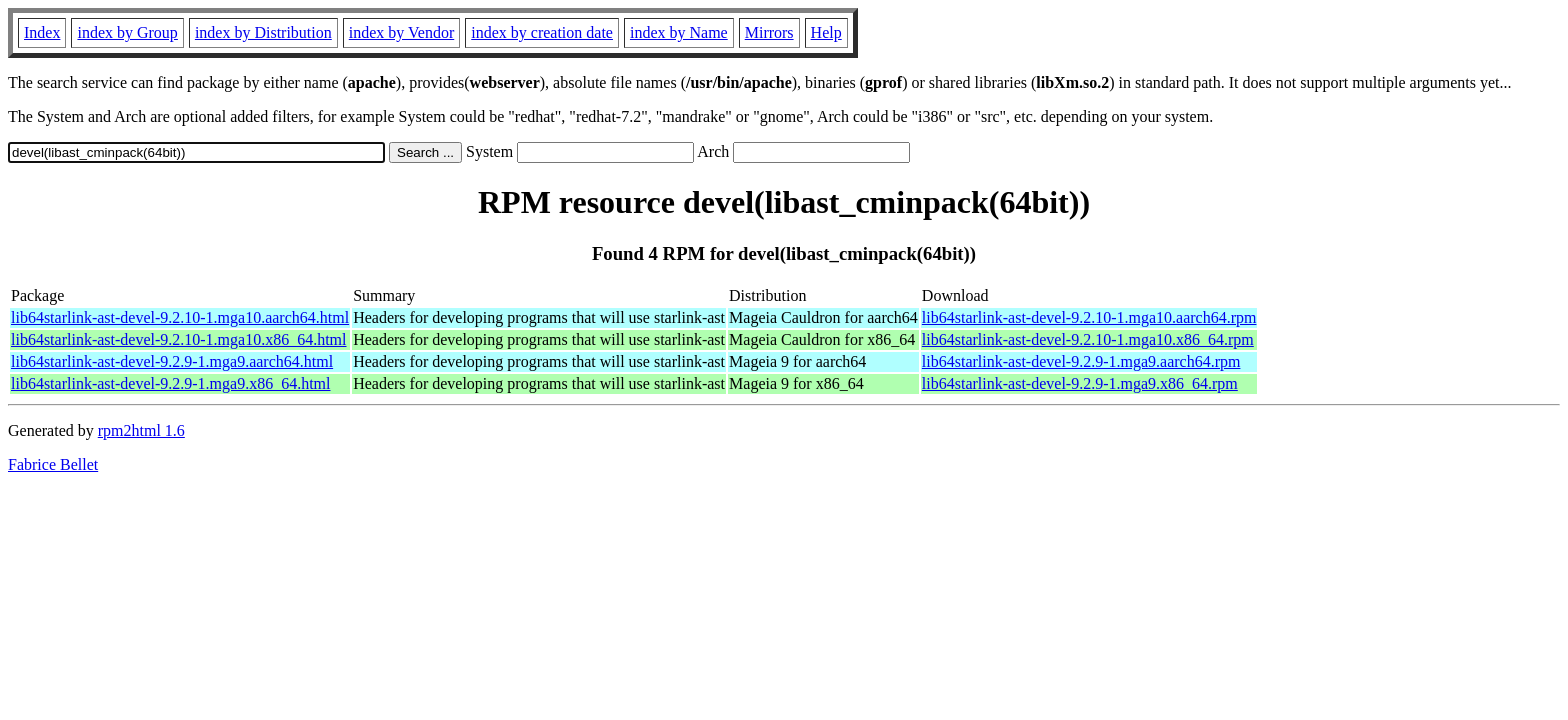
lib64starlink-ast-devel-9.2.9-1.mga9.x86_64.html (171, 383)
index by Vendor (401, 32)
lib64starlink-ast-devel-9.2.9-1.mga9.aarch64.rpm (1081, 361)
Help (826, 32)
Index (42, 32)
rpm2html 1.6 (141, 430)
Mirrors (769, 32)
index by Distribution (263, 32)
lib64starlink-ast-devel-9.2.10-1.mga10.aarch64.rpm (1089, 317)
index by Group (127, 32)
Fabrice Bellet (53, 464)
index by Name (679, 32)
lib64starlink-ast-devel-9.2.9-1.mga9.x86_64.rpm (1080, 383)
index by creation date (542, 32)
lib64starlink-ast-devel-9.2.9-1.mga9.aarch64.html (172, 361)
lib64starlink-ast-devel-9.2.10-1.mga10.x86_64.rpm (1088, 339)
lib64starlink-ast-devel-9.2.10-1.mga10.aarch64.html (180, 317)
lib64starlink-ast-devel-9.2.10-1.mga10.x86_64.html (179, 339)
